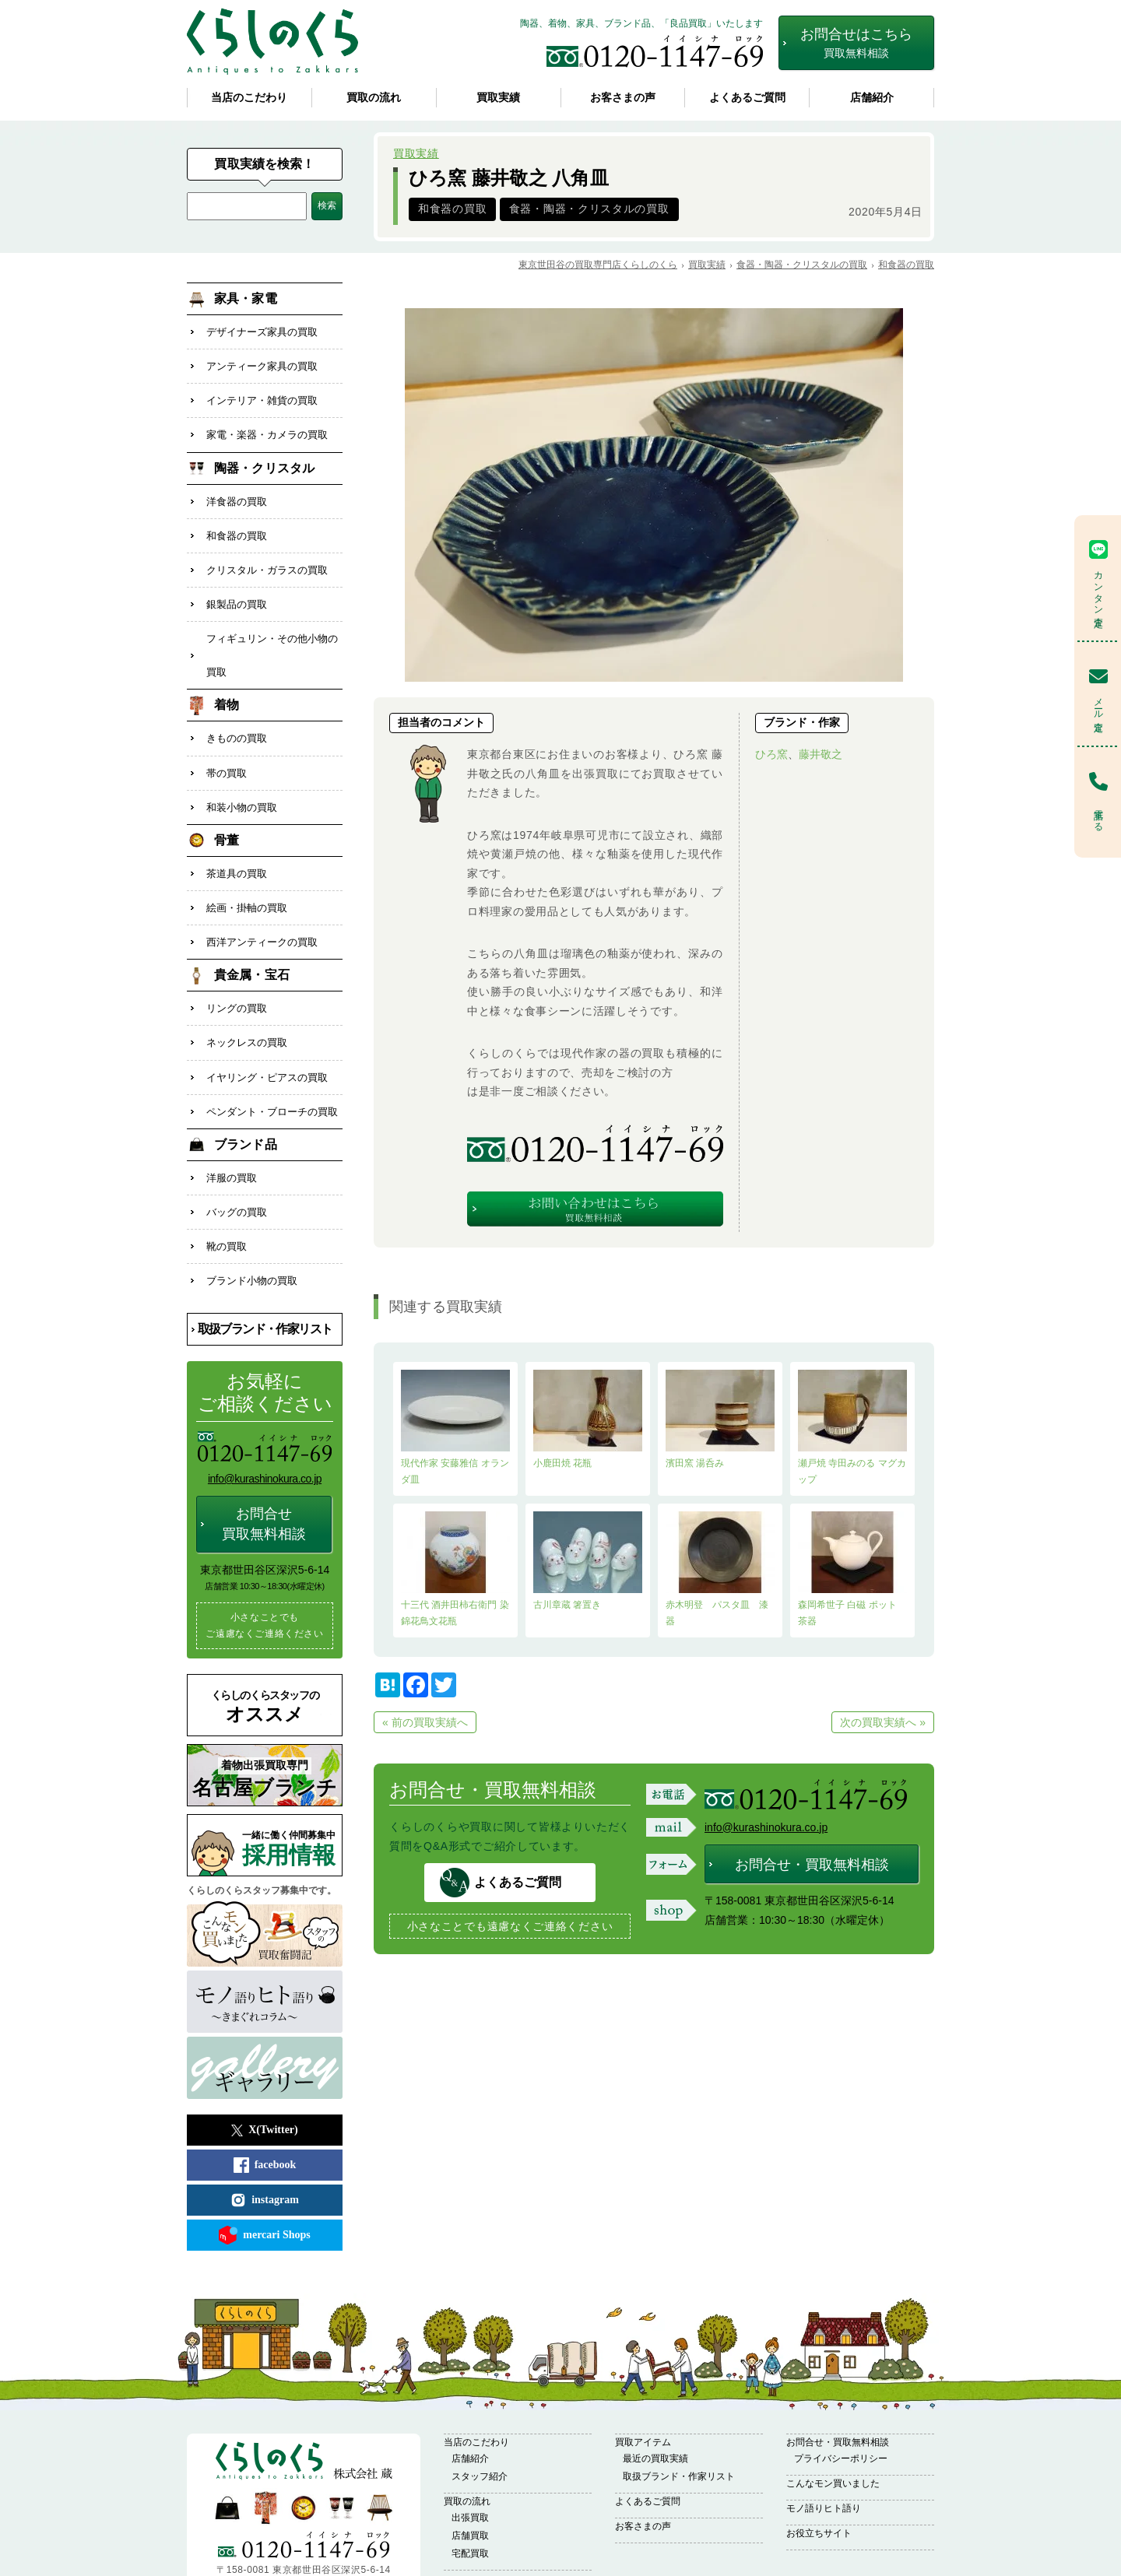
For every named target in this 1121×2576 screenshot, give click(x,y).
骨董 (226, 808)
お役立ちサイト (819, 2474)
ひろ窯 (771, 754)
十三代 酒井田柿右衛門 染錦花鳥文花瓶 (455, 1569)
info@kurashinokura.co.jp (766, 1827)
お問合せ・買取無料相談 (812, 1864)
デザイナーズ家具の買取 (262, 330)
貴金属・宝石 (252, 935)
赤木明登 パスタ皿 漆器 (720, 1569)
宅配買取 (470, 2495)
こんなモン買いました (833, 2425)
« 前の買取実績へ (425, 1722)
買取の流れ (373, 98)
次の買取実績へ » (883, 1722)
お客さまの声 (622, 98)
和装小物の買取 (241, 776)
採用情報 (292, 1790)
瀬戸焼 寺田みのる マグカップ (852, 1427)
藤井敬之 (820, 754)
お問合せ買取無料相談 (264, 1465)
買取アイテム (643, 2383)
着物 (226, 680)
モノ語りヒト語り (823, 2449)
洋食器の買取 (236, 490)
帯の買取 (226, 744)
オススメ (265, 1647)
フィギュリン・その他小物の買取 (272, 633)
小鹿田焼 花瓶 (587, 1419)
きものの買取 (236, 712)
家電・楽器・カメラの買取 (267, 426)
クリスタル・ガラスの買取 (267, 554)
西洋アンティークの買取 (262, 904)
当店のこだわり (249, 98)
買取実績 (498, 98)
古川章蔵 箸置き (587, 1560)
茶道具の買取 (236, 840)
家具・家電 (245, 298)
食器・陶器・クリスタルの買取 (589, 209)
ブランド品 (245, 1095)
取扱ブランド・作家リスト (265, 1270)
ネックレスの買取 (246, 999)
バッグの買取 (236, 1159)
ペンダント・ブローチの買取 (272, 1063)
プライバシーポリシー (840, 2400)
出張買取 (470, 2459)
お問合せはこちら (856, 42)
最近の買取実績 (655, 2400)
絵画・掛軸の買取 (246, 872)
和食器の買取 (452, 209)
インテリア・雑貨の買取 (262, 394)
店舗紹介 (872, 98)
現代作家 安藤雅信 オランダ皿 (455, 1427)
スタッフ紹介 (480, 2418)
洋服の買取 (231, 1127)
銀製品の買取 (236, 585)
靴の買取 (226, 1191)
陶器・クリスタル (264, 458)
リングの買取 (236, 968)
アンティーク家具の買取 (262, 362)
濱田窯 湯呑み (720, 1419)
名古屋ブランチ (264, 1719)
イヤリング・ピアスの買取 (267, 1031)
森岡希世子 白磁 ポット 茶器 (852, 1569)
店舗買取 (470, 2477)
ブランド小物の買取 (251, 1223)
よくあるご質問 (747, 98)
